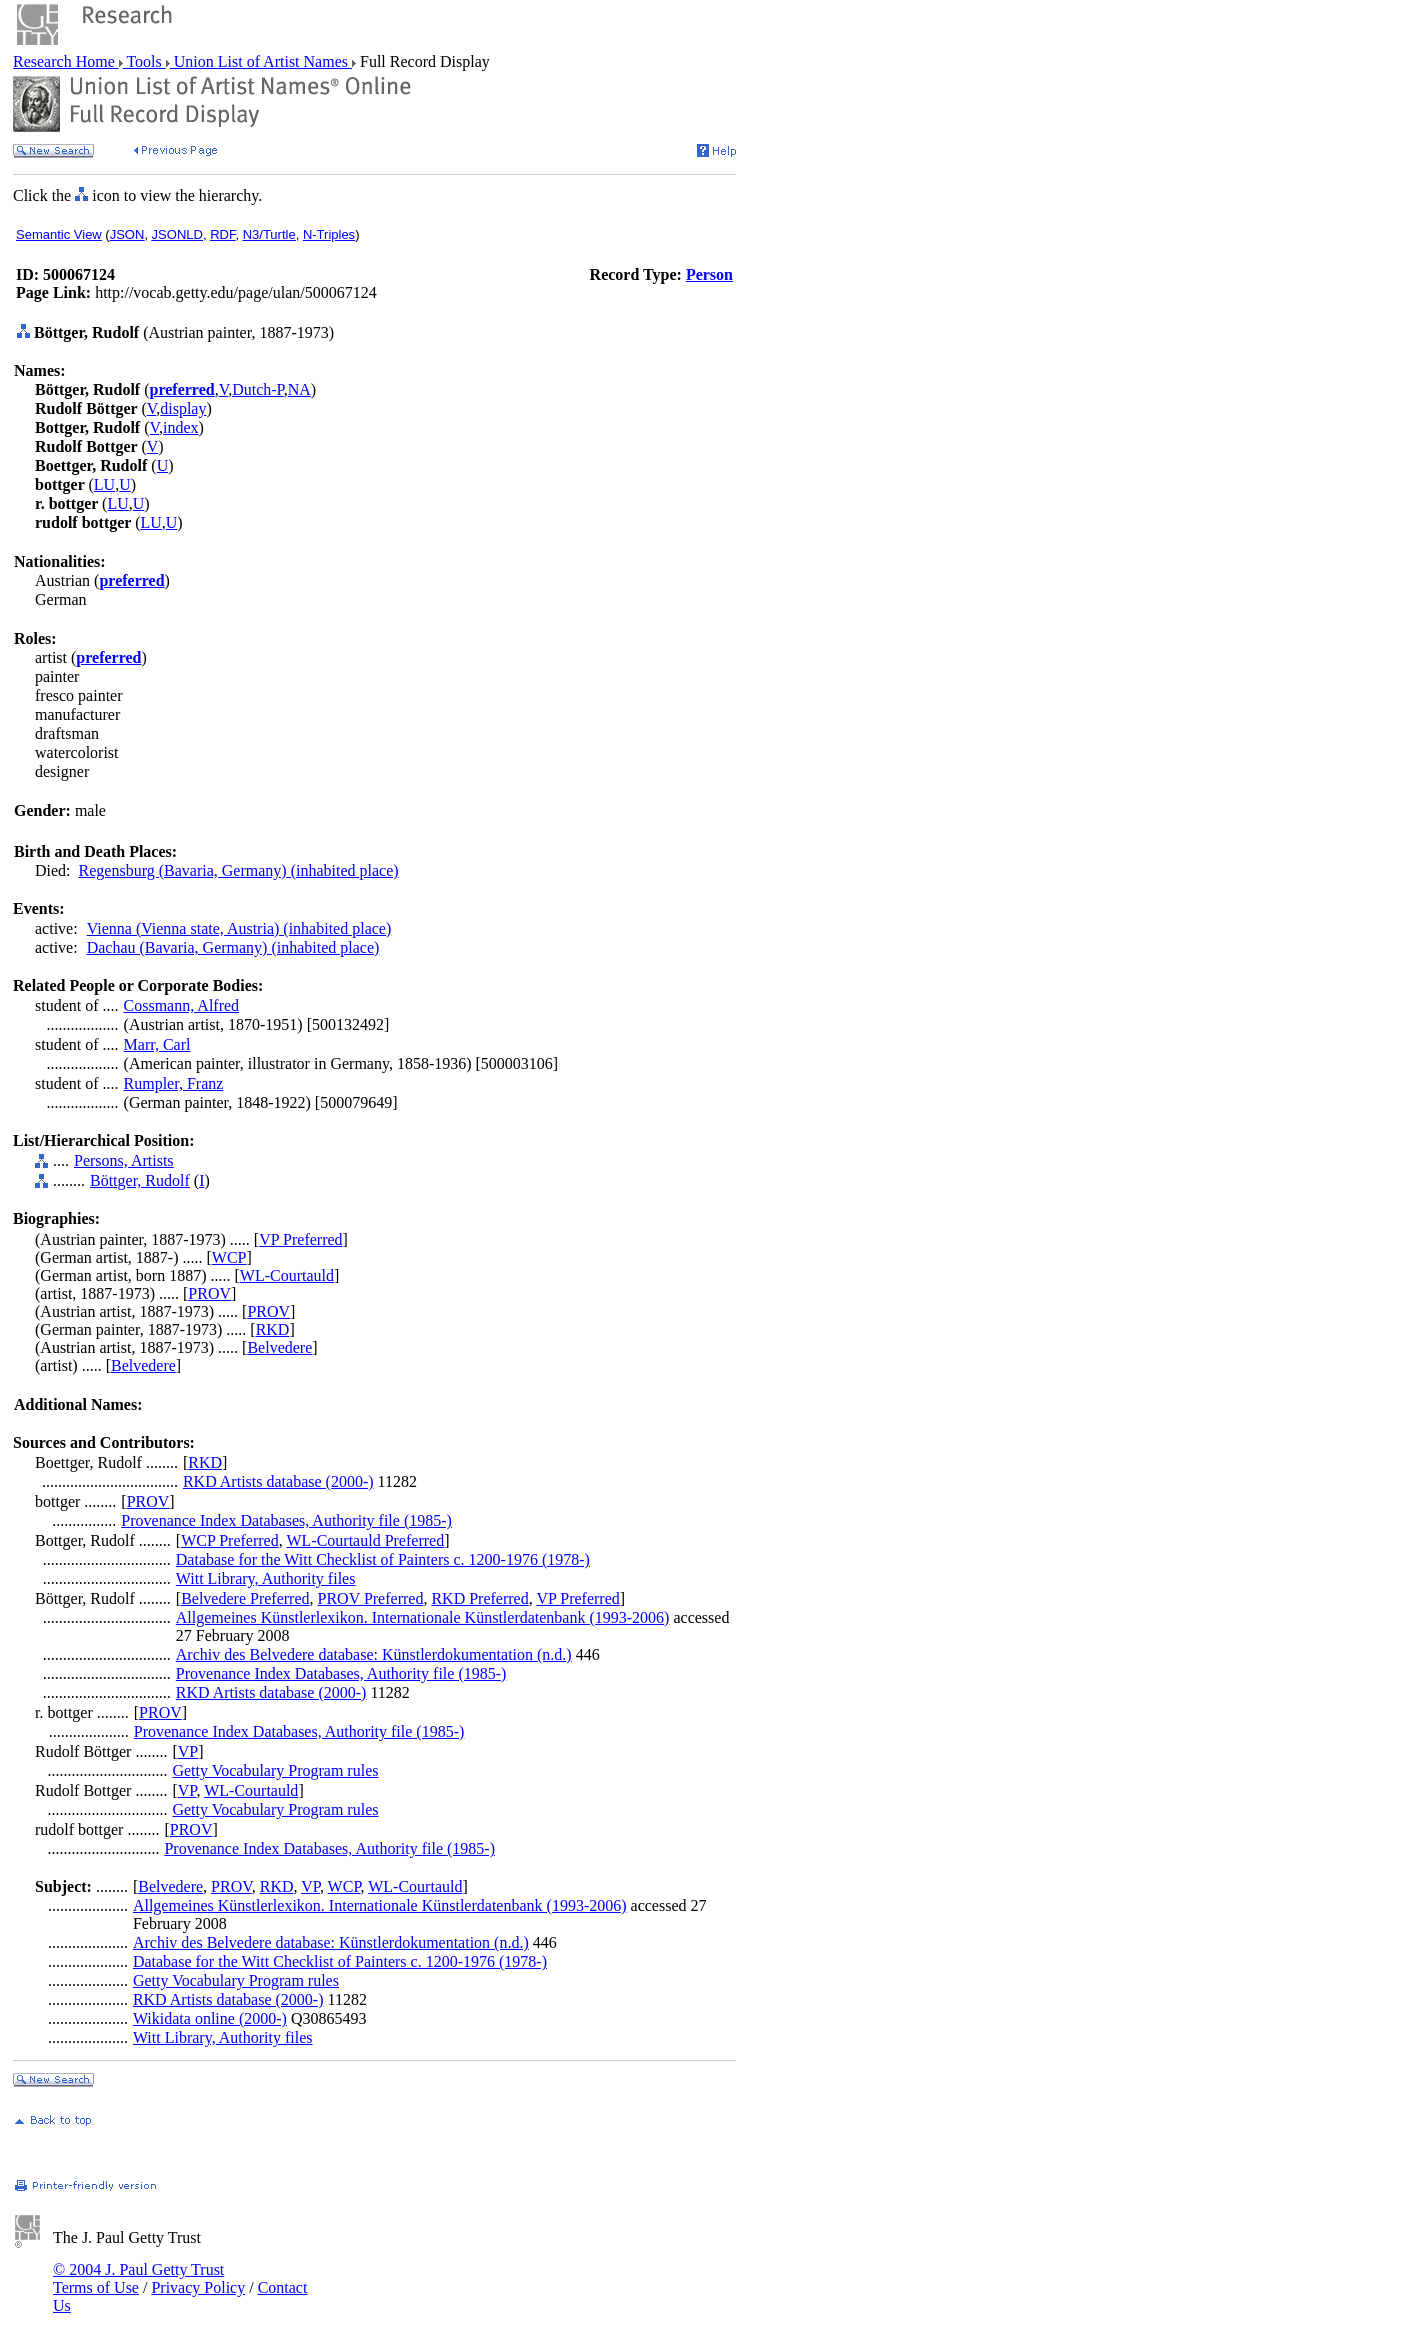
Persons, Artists (124, 1160)
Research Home (66, 61)
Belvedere (279, 1347)
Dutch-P (258, 389)
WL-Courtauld (287, 1275)
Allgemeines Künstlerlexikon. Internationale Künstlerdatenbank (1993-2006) (423, 1617)
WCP (229, 1257)
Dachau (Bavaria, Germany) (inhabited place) (233, 947)
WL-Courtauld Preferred (365, 1540)
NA (299, 389)
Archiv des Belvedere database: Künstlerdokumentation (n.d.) (374, 1654)
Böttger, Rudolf (140, 1180)
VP (188, 1751)
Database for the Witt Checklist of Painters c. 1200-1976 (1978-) (383, 1559)
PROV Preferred (371, 1598)
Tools (144, 61)
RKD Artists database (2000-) (278, 1481)
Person (709, 274)
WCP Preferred (230, 1540)
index (181, 427)
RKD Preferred (479, 1598)
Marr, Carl (157, 1044)
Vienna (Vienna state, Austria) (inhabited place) (239, 928)
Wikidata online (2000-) (210, 2018)
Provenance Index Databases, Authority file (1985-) (286, 1520)
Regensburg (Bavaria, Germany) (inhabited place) (239, 870)
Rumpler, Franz (174, 1083)
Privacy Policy (198, 2287)
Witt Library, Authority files (266, 1578)
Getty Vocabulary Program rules (275, 1770)
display (183, 408)
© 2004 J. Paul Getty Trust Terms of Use (138, 2278)
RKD (273, 1329)
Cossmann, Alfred (182, 1005)
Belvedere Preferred (245, 1598)
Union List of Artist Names (261, 61)
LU (104, 484)
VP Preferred (300, 1239)
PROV (209, 1293)
